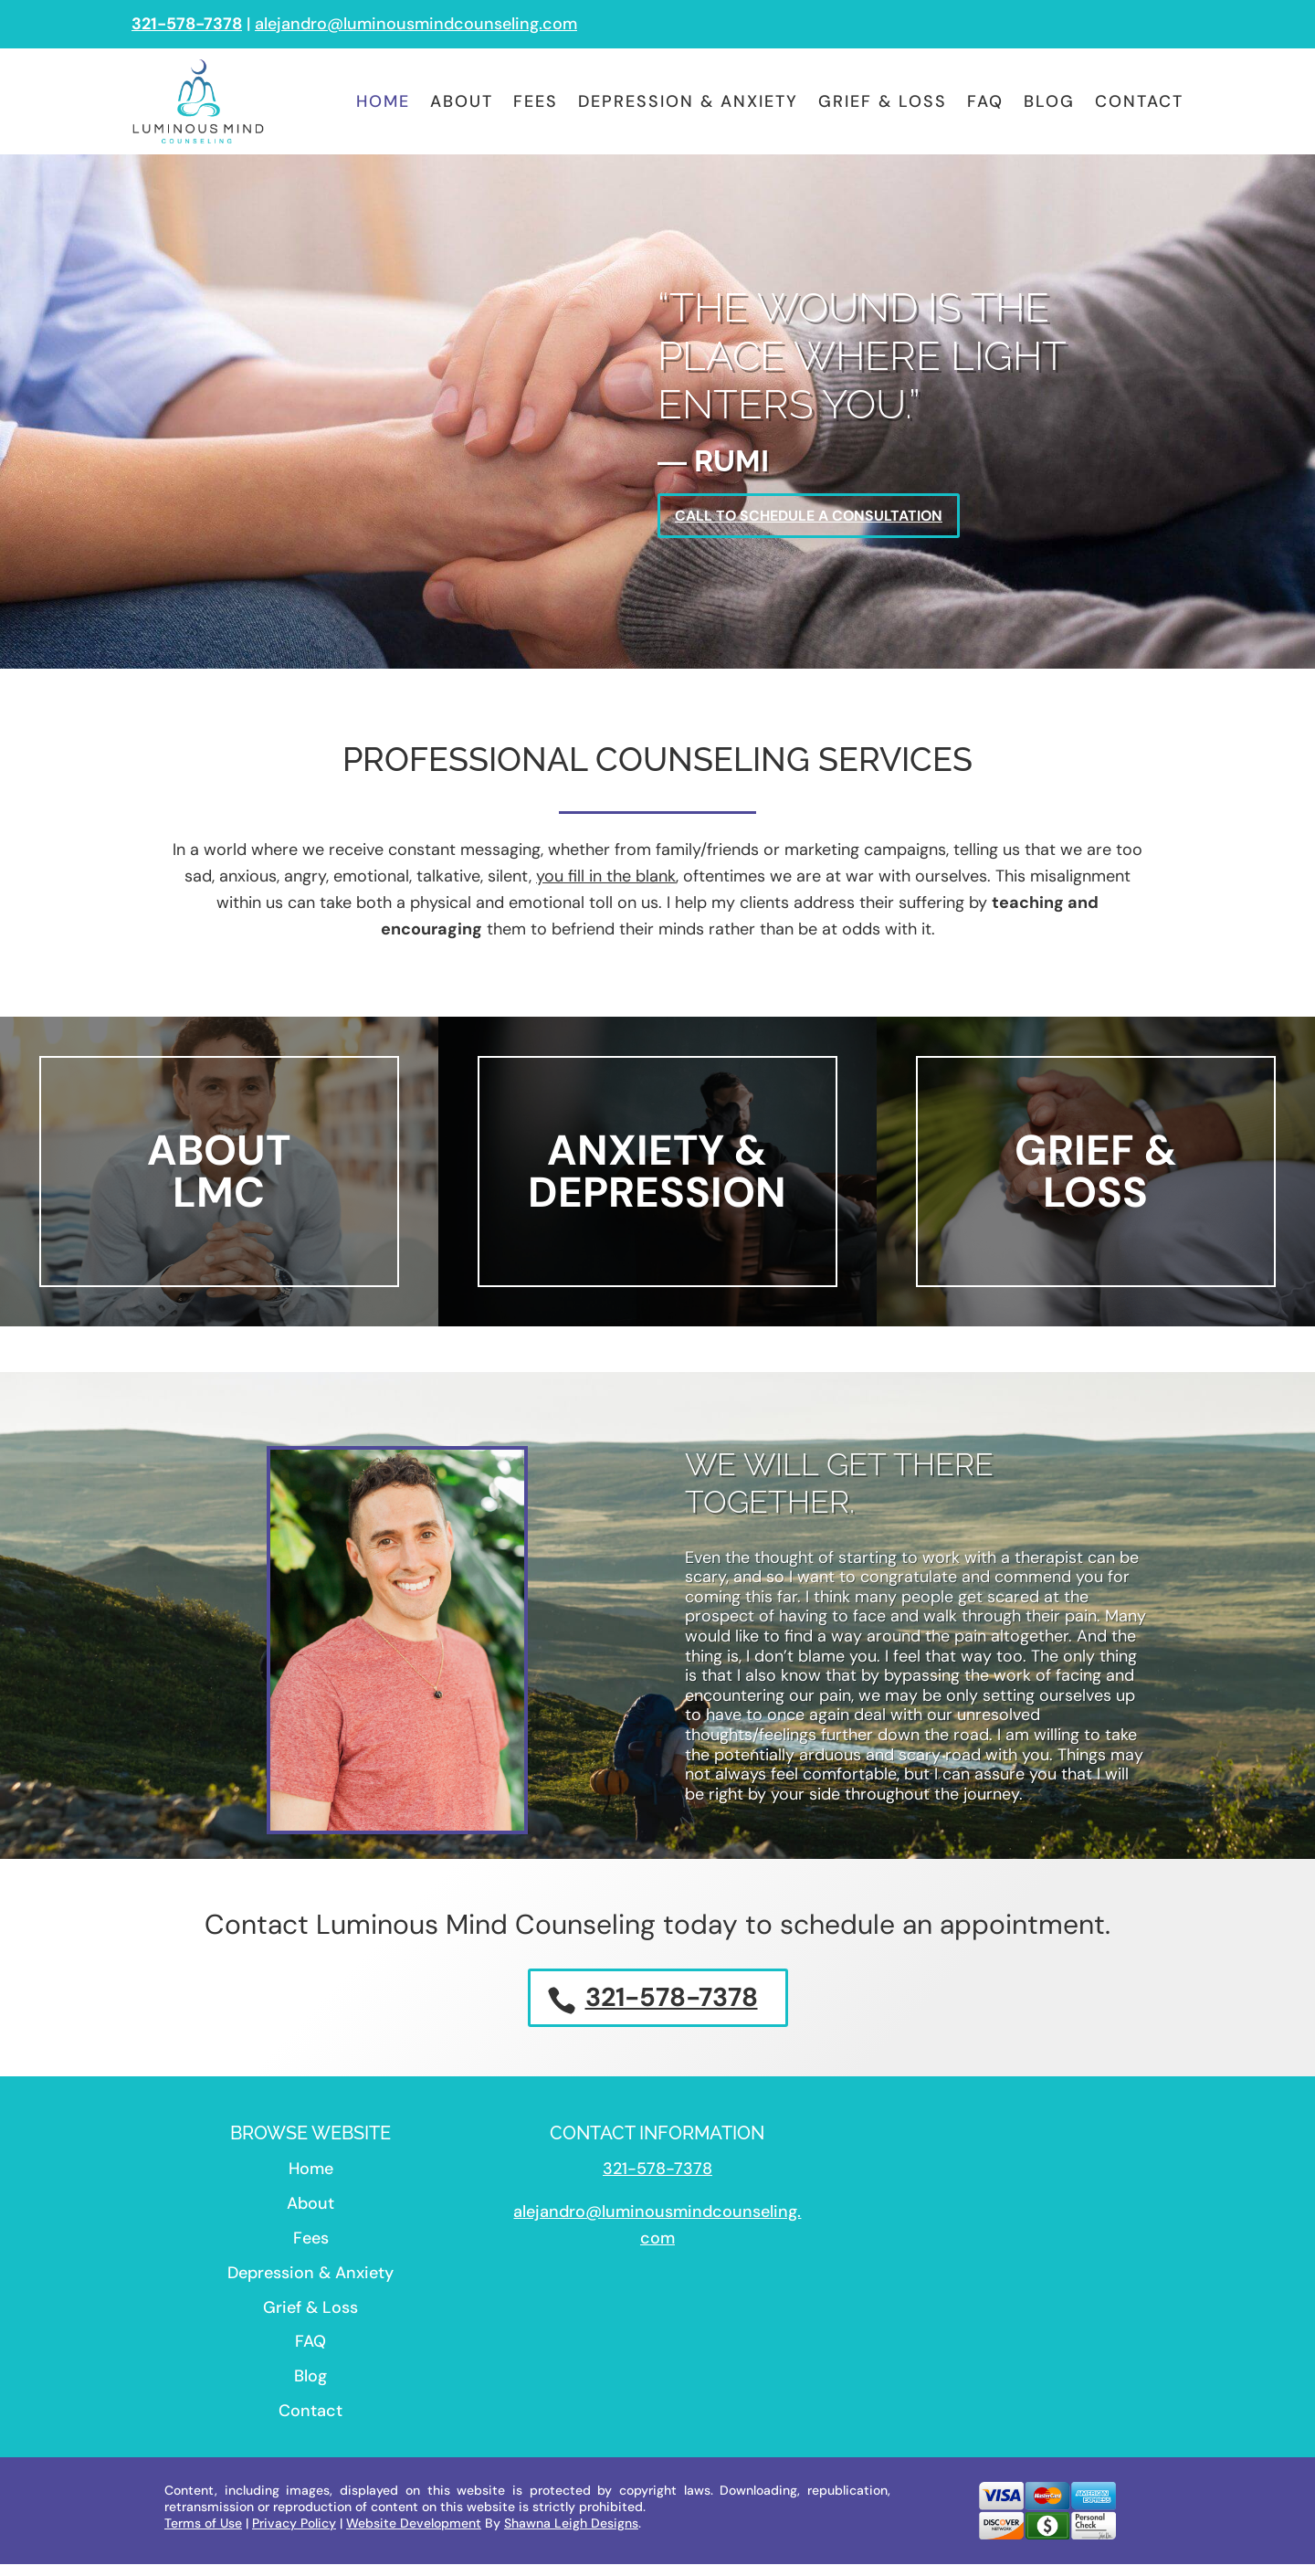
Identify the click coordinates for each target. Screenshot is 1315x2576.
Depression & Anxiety (688, 101)
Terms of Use (203, 2535)
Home (383, 101)
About (461, 101)
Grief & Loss (882, 101)
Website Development (413, 2535)
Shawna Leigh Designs (571, 2535)
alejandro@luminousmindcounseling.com (416, 24)
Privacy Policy (294, 2535)
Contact (1139, 101)
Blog (1049, 101)
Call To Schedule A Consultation (827, 519)
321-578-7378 (671, 2007)
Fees (535, 101)
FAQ (985, 101)
